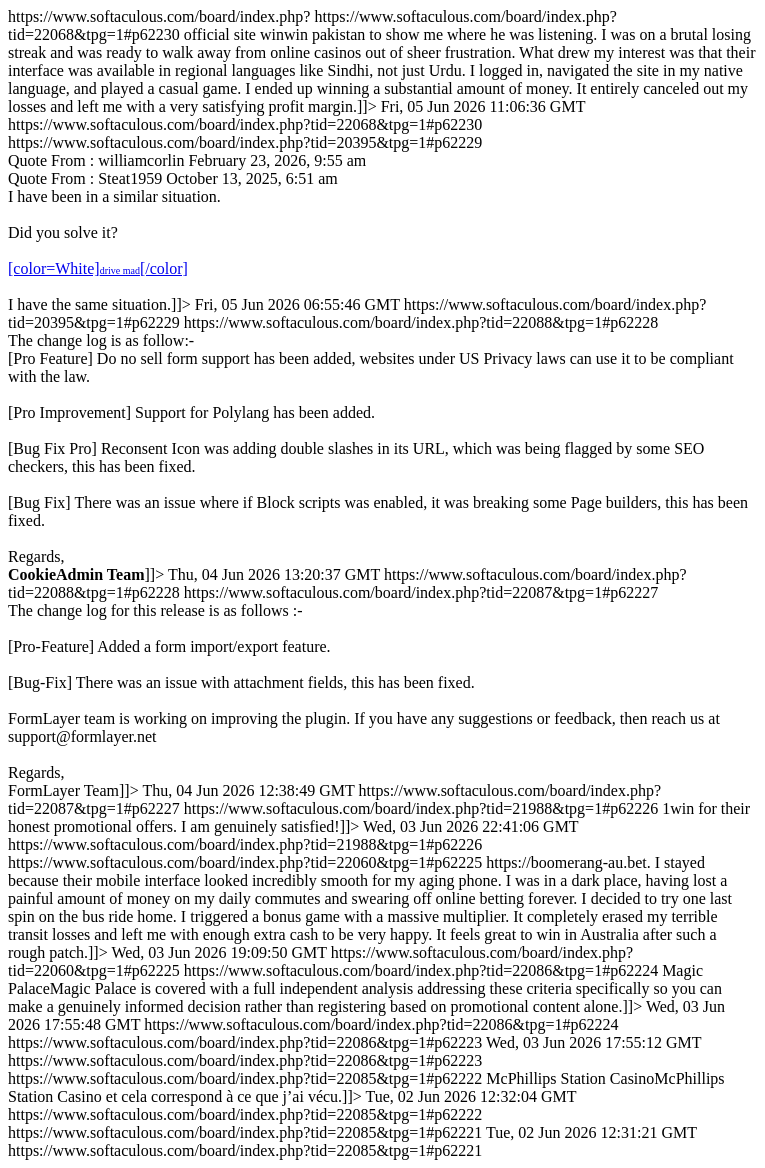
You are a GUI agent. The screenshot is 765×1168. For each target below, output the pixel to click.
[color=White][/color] (98, 268)
